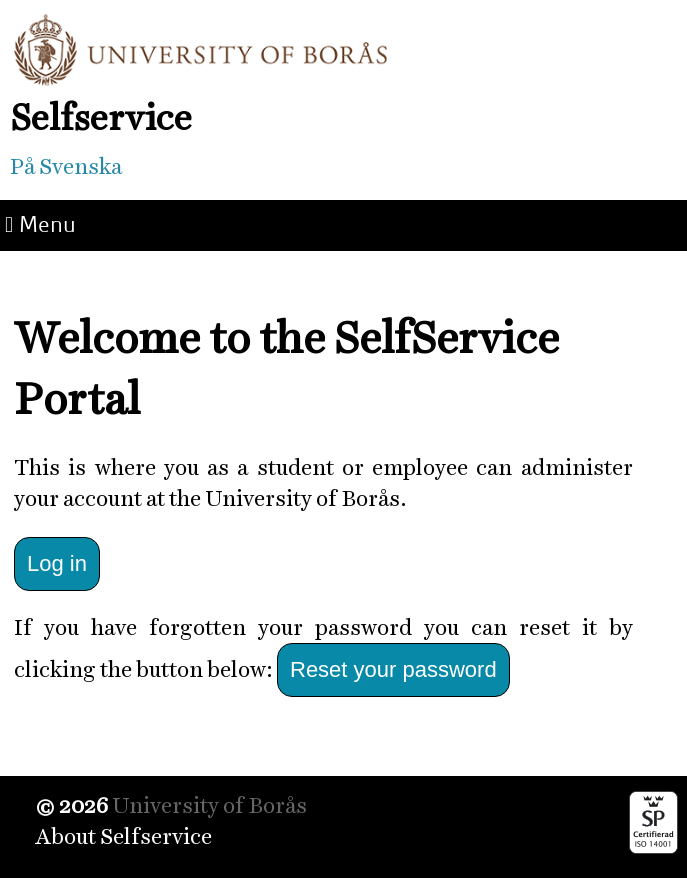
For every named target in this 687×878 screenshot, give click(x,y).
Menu (40, 224)
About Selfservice (123, 836)
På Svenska (66, 166)
